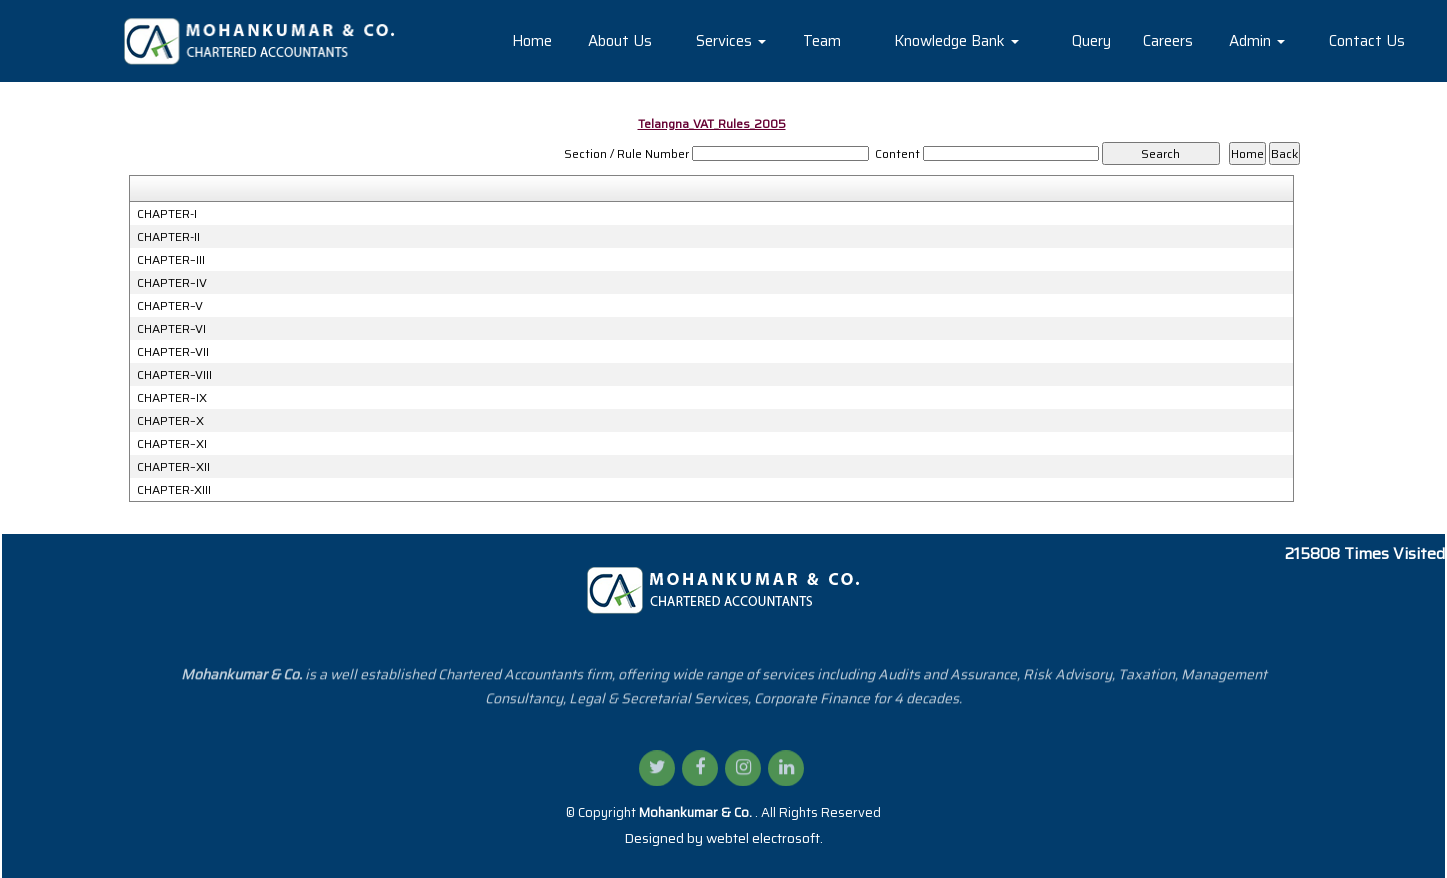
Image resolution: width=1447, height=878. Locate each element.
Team (822, 41)
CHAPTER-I (167, 214)
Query (1091, 41)
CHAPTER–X (170, 421)
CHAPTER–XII (173, 467)
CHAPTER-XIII (174, 490)
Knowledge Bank (956, 41)
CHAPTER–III (171, 260)
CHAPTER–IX (172, 398)
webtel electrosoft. (764, 838)
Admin (1257, 41)
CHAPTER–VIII (174, 375)
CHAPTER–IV (172, 283)
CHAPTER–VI (171, 329)
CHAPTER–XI (172, 444)
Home (532, 41)
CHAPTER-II (168, 237)
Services (731, 41)
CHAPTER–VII (173, 352)
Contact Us (1367, 41)
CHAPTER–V (170, 306)
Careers (1168, 41)
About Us (620, 41)
